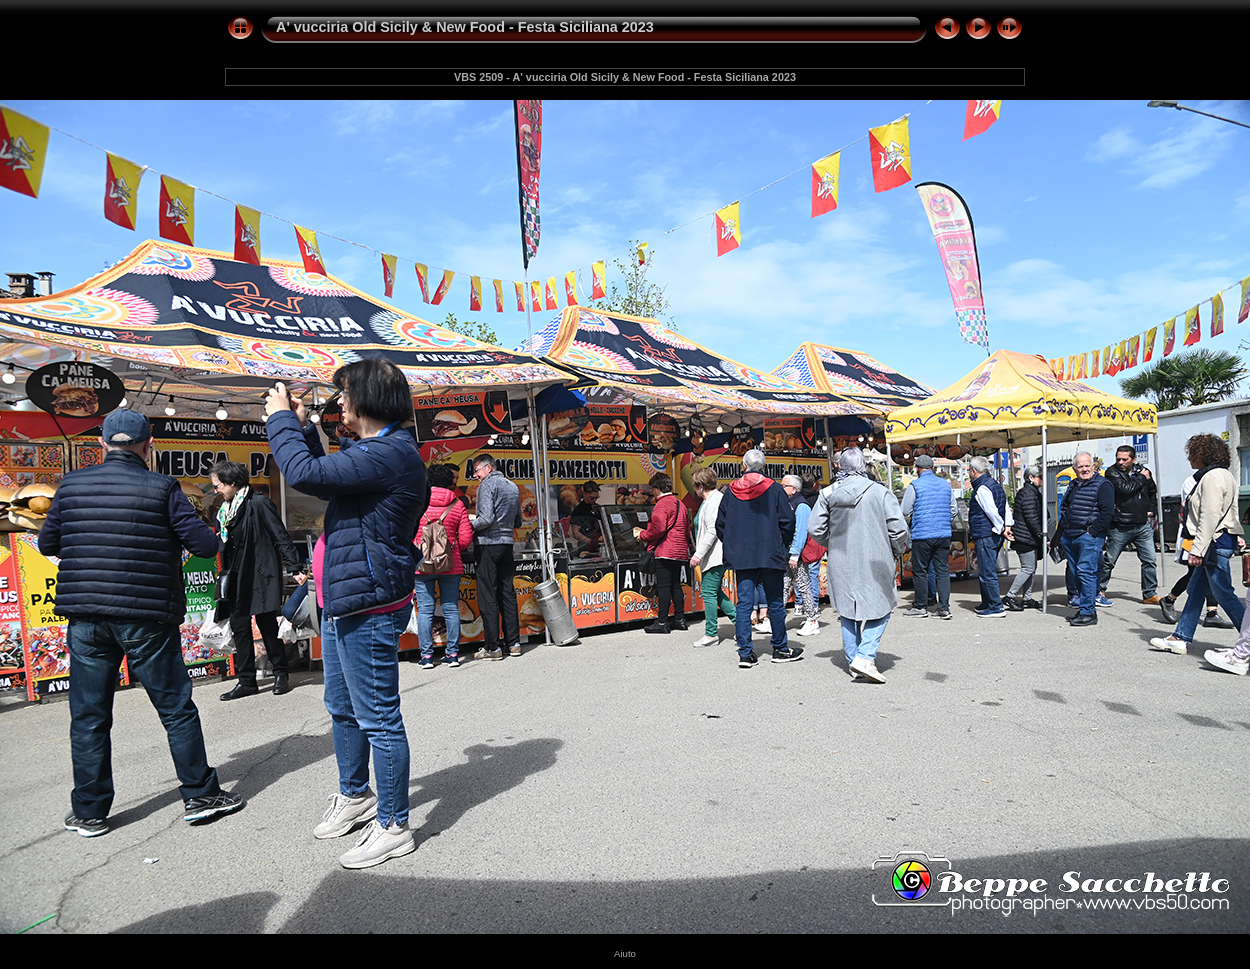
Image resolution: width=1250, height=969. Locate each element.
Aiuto (625, 953)
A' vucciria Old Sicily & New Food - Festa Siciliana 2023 (465, 27)
